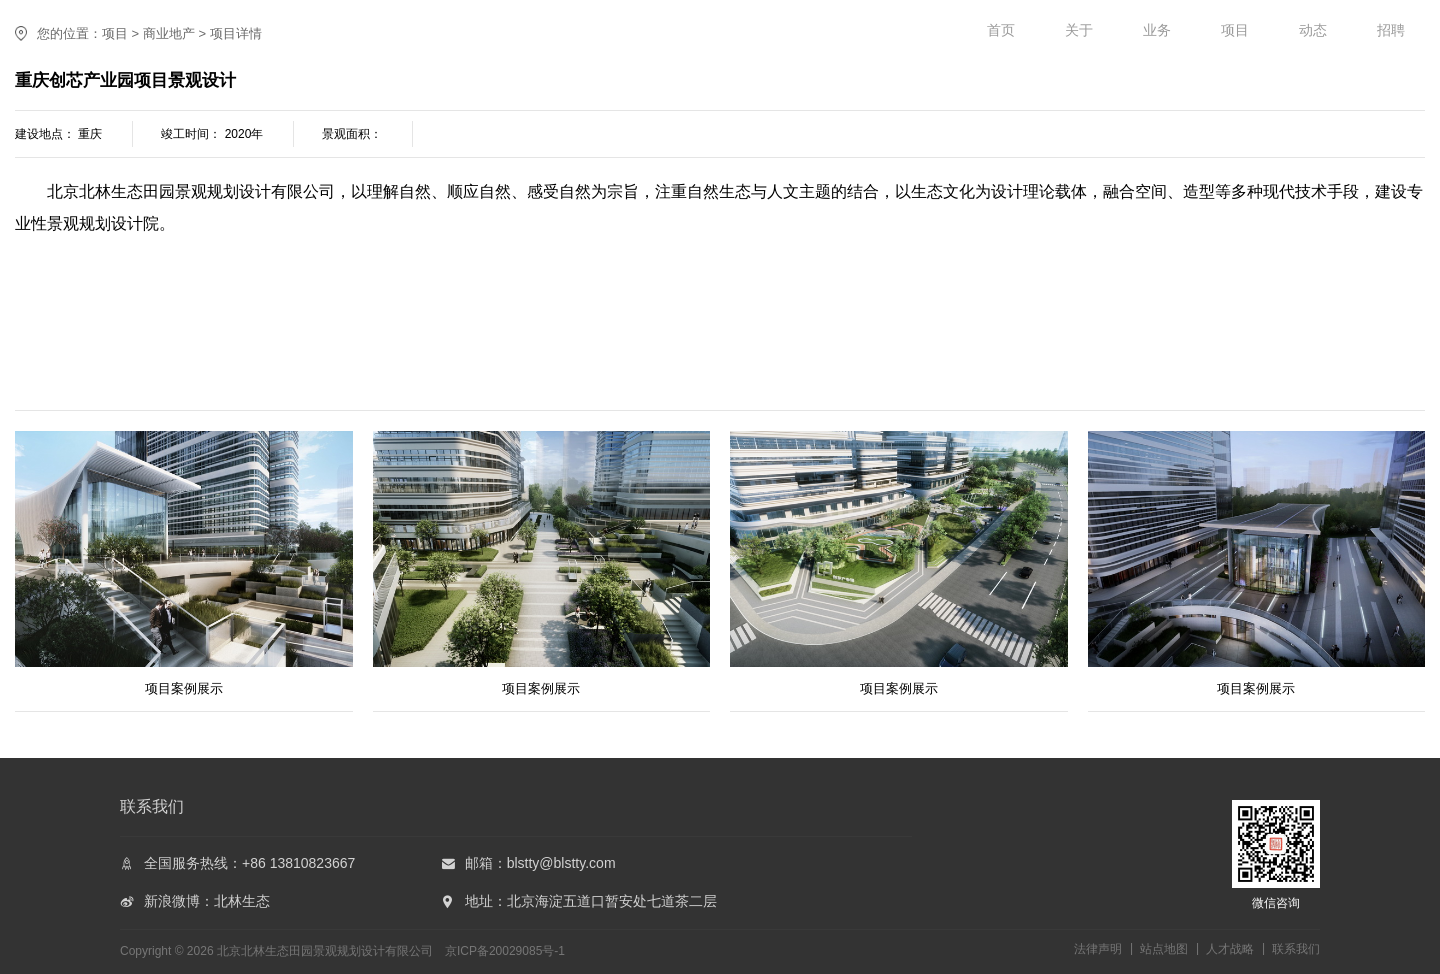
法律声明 (1098, 949)
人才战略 (1230, 949)
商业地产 (169, 33)
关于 (1079, 30)
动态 (1313, 30)
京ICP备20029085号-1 (505, 951)
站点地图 (1164, 949)
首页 (1001, 30)
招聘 (1391, 30)
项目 (1235, 30)
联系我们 (1296, 949)
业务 (1157, 30)
